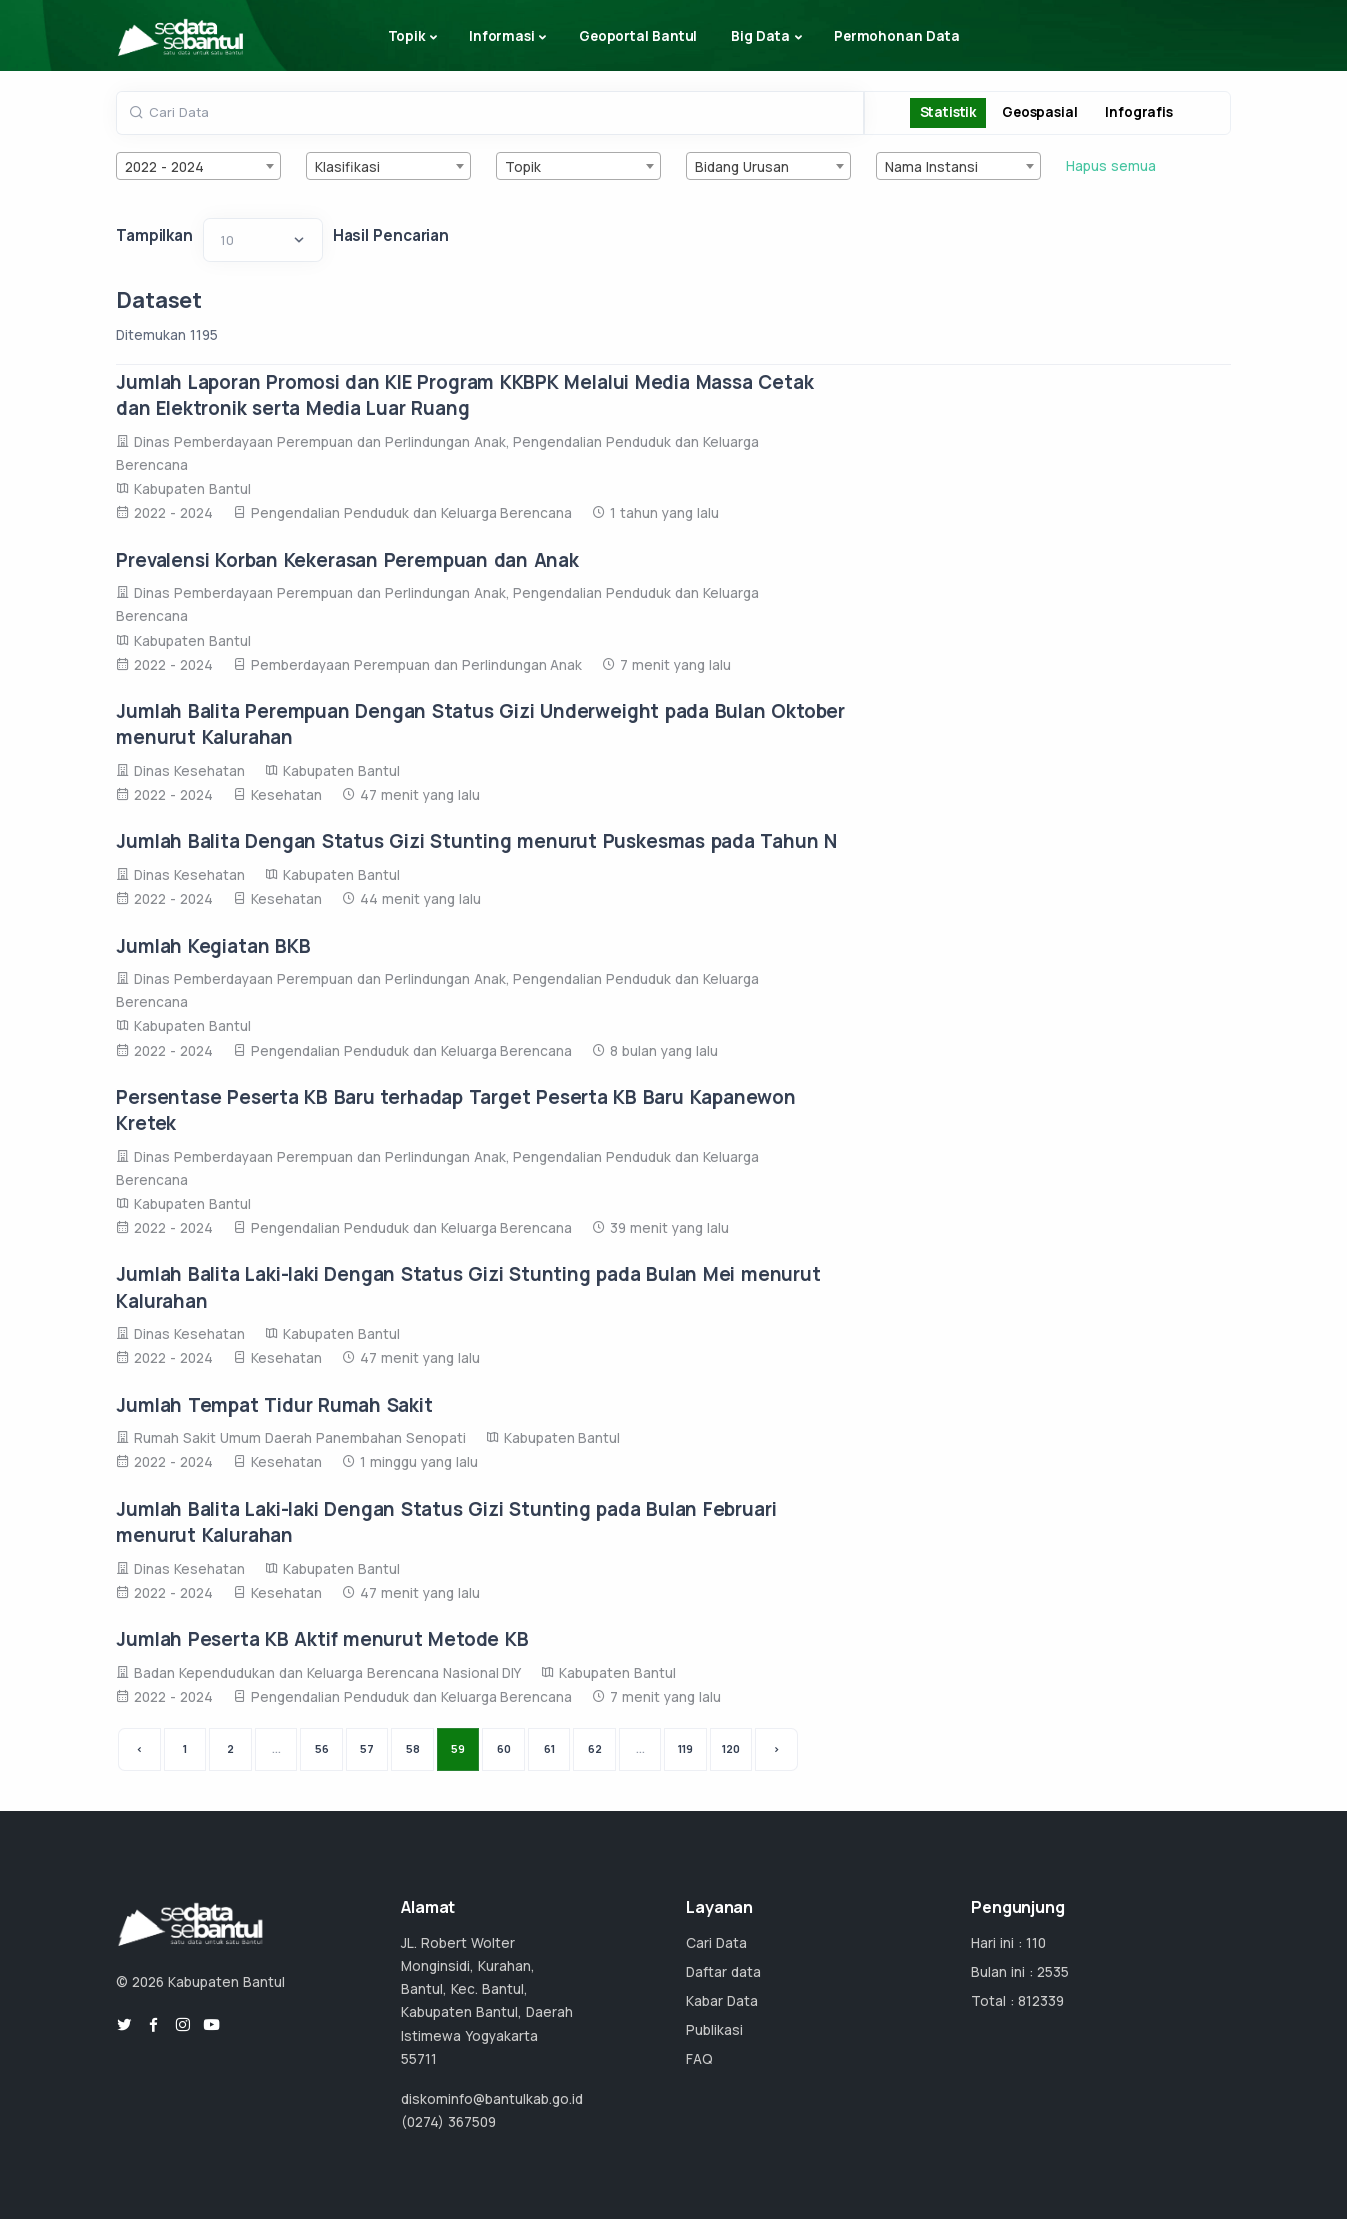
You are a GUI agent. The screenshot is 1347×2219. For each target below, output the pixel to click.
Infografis (1138, 112)
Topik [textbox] (523, 167)
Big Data (760, 36)
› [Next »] (776, 1748)
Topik (406, 36)
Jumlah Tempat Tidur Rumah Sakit (274, 1405)
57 (367, 1748)
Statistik (948, 112)
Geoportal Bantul (638, 36)
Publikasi (714, 2030)
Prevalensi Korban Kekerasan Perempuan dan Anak (347, 560)
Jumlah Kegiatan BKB (213, 946)
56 (322, 1748)
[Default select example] (263, 240)
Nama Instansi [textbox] (931, 167)
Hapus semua (1111, 166)
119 (685, 1748)
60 (504, 1748)
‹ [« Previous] (139, 1748)
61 (549, 1748)
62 (595, 1748)
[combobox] (198, 166)
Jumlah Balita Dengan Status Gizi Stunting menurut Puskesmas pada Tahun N (476, 841)
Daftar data (723, 1972)
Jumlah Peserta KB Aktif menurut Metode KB (322, 1639)
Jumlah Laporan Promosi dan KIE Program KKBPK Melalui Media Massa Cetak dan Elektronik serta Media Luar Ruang (464, 395)
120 (731, 1748)
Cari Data (716, 1943)
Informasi (501, 36)
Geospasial (1039, 112)
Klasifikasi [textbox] (347, 167)
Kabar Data (722, 2001)
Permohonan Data (896, 36)
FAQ (699, 2059)
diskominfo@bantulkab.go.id (492, 2099)
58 (413, 1748)
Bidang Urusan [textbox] (742, 167)
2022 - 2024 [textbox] (164, 167)
